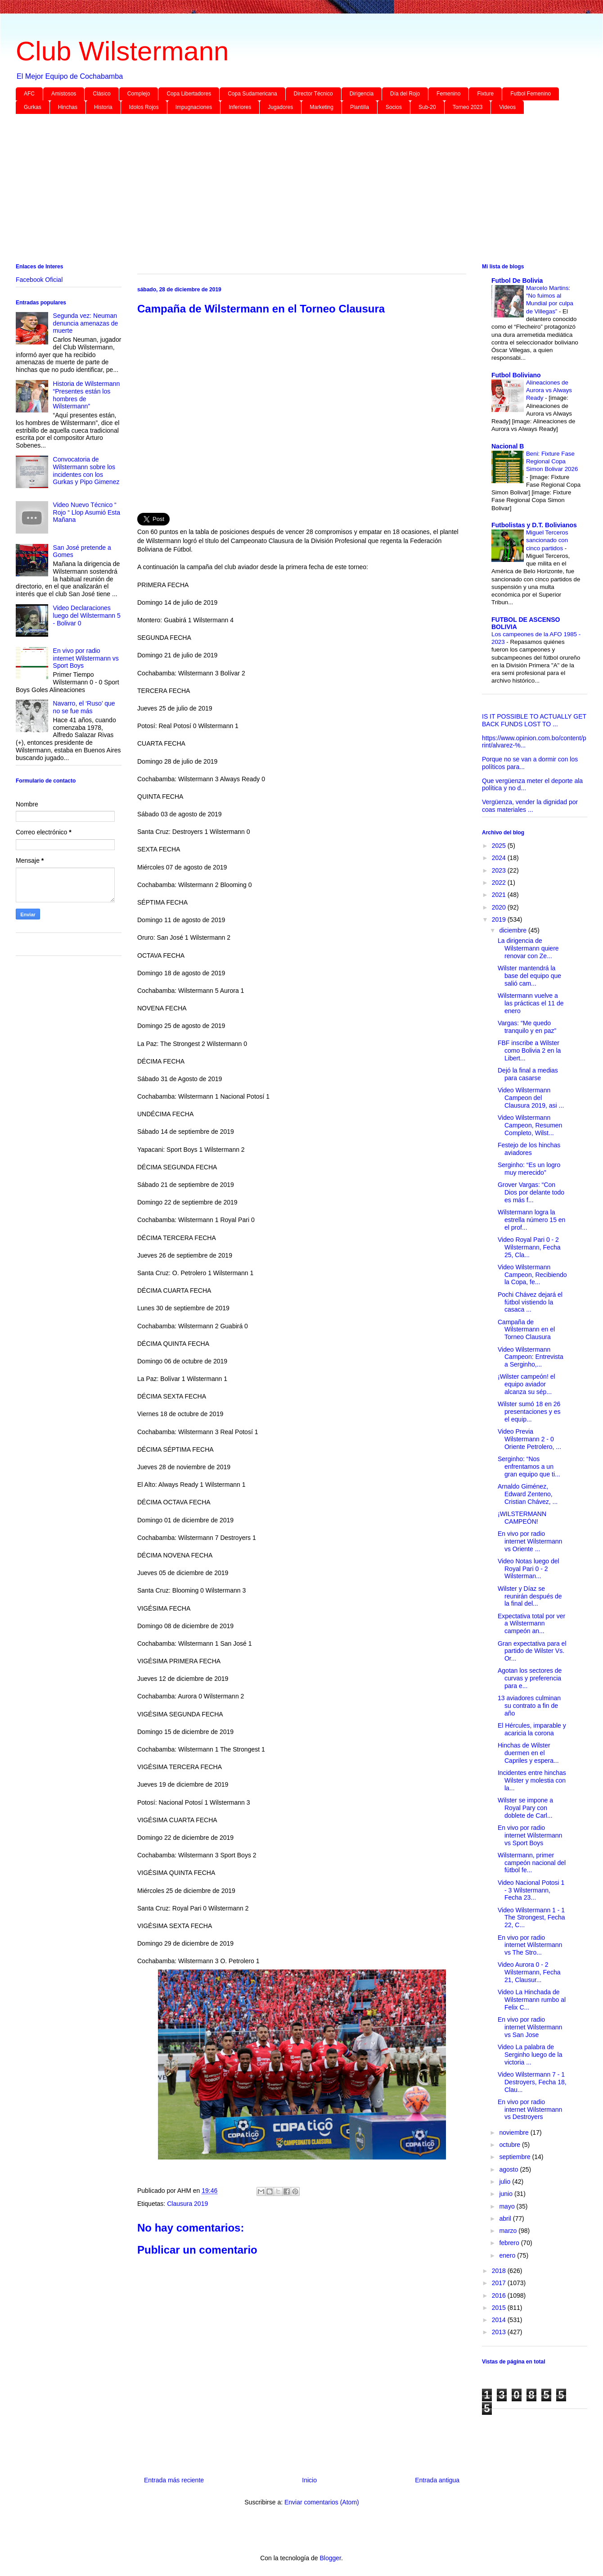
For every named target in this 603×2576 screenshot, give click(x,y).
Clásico (101, 94)
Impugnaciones (194, 107)
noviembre (514, 2132)
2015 (500, 2307)
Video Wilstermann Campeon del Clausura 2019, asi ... (531, 1098)
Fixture (485, 94)
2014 (500, 2319)
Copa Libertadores (188, 94)
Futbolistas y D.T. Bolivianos (534, 525)
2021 (500, 894)
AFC (29, 94)
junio (506, 2193)
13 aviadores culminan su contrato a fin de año (529, 1705)
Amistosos (63, 94)
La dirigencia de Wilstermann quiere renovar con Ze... (528, 948)
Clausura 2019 (187, 2203)
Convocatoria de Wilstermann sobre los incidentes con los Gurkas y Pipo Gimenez (86, 470)
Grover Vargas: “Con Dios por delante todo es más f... (531, 1192)
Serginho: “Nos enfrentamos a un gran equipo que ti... (529, 1466)
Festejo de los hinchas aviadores (529, 1148)
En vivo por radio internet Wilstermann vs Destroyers (530, 2109)
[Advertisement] (286, 190)
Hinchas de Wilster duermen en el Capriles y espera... (528, 1753)
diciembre (513, 930)
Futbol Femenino (530, 94)
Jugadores (280, 107)
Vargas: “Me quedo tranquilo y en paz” (527, 1026)
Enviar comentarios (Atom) (321, 2502)
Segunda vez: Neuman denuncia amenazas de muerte (85, 323)
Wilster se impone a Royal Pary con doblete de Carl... (525, 1808)
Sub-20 (427, 107)
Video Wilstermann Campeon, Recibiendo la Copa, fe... (532, 1274)
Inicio (309, 2480)
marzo (508, 2230)
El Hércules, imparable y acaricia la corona (532, 1729)
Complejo (138, 94)
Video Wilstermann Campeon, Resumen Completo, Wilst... (530, 1125)
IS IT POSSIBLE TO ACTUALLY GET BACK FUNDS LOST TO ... (534, 720)
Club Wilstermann (122, 51)
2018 (500, 2270)
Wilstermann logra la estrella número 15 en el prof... (531, 1220)
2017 (500, 2282)
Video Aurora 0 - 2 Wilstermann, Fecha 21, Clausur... (529, 1972)
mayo (507, 2206)
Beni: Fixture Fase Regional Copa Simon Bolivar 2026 (552, 461)
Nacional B (507, 446)
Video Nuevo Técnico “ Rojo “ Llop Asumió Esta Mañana (86, 512)
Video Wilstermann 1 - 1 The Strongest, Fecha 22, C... (531, 1917)
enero (508, 2255)
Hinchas (67, 107)
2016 (500, 2295)
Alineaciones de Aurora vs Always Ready (549, 390)
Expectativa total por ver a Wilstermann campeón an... (531, 1623)
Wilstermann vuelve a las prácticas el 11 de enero (531, 1003)
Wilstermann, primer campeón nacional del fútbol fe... (532, 1863)
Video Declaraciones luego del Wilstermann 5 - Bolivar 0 (87, 615)
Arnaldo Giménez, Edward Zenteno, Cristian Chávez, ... (528, 1494)
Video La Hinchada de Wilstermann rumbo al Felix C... (532, 1999)
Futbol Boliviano (516, 375)
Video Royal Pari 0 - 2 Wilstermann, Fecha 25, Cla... (529, 1247)
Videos (507, 107)
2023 (500, 870)
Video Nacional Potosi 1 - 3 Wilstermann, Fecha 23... (531, 1890)
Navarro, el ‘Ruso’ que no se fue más (84, 707)
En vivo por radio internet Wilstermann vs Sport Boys (86, 658)
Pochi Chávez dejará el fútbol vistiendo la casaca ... (530, 1302)
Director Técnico (313, 94)
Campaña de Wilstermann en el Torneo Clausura (526, 1329)
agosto (509, 2169)
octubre (510, 2144)
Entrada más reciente (174, 2480)
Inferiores (240, 107)
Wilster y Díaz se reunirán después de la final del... (530, 1596)
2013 (500, 2332)
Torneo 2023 (468, 107)
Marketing (321, 107)
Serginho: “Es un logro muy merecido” (529, 1168)
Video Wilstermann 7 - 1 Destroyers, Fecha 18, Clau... (532, 2082)
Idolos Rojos (144, 107)
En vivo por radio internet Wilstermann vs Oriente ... (530, 1541)
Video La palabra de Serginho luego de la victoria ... (530, 2054)
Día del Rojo (405, 94)
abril (506, 2218)
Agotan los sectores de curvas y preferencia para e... (530, 1678)
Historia (103, 107)
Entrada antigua (437, 2480)
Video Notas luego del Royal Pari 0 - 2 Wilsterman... (528, 1568)
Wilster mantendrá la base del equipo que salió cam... (529, 975)
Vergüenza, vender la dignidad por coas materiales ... (530, 805)
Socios (394, 107)
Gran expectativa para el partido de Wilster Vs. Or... (532, 1651)
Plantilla (359, 107)
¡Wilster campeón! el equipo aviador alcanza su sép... (526, 1384)
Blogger (330, 2558)
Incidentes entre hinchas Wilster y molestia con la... (532, 1780)
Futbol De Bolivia (517, 280)
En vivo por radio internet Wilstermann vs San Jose (530, 2027)
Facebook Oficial (39, 279)
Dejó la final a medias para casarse (528, 1074)
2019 (500, 919)
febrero (510, 2242)
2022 (500, 882)
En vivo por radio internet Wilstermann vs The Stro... (530, 1945)
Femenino (448, 94)
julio (505, 2181)
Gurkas (32, 107)
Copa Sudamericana (252, 94)
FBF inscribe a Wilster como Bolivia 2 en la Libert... (529, 1050)
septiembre (515, 2156)
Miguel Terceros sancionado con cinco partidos (547, 540)
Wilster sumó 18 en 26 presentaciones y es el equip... (529, 1411)
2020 (500, 907)
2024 (500, 857)
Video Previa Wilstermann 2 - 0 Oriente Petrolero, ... (529, 1439)
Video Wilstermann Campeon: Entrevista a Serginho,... (530, 1357)
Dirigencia (362, 94)
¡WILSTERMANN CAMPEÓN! (522, 1517)
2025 (500, 845)
